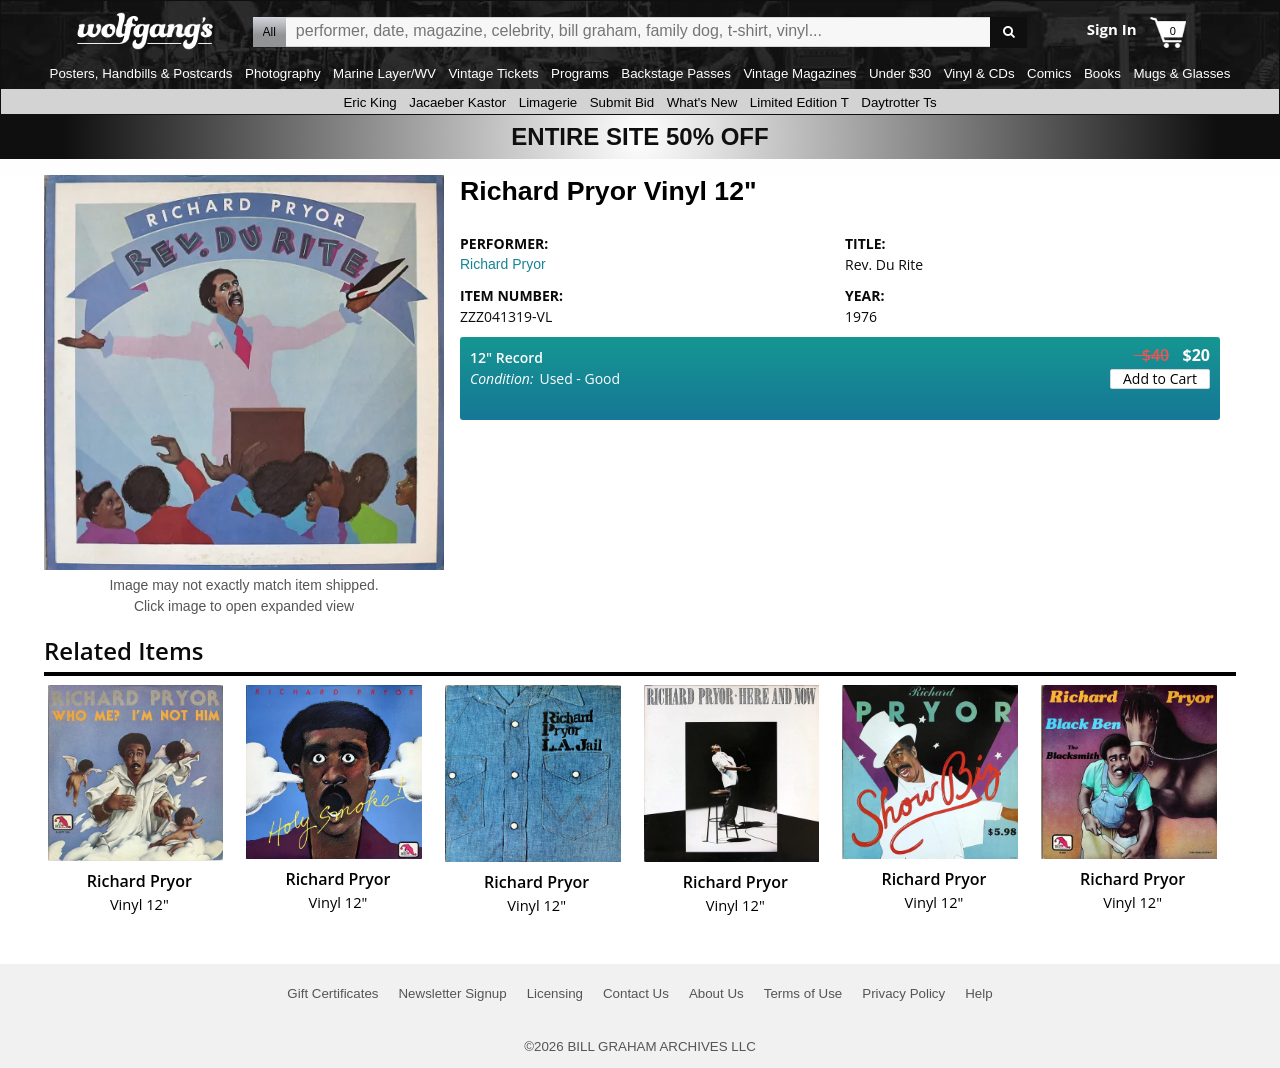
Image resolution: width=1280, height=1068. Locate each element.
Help (978, 993)
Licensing (555, 993)
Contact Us (636, 993)
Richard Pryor (503, 264)
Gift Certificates (332, 993)
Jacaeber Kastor (457, 102)
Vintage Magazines (799, 73)
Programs (580, 73)
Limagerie (548, 102)
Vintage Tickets (493, 73)
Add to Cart (1160, 378)
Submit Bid (622, 102)
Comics (1049, 73)
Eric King (369, 102)
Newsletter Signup (452, 993)
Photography (283, 73)
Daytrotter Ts (898, 102)
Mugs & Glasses (1181, 73)
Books (1102, 73)
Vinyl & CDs (979, 73)
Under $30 (900, 73)
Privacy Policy (903, 993)
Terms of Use (803, 993)
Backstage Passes (676, 73)
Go (1008, 32)
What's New (702, 102)
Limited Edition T (799, 102)
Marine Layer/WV (384, 73)
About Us (716, 993)
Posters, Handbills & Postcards (141, 73)
